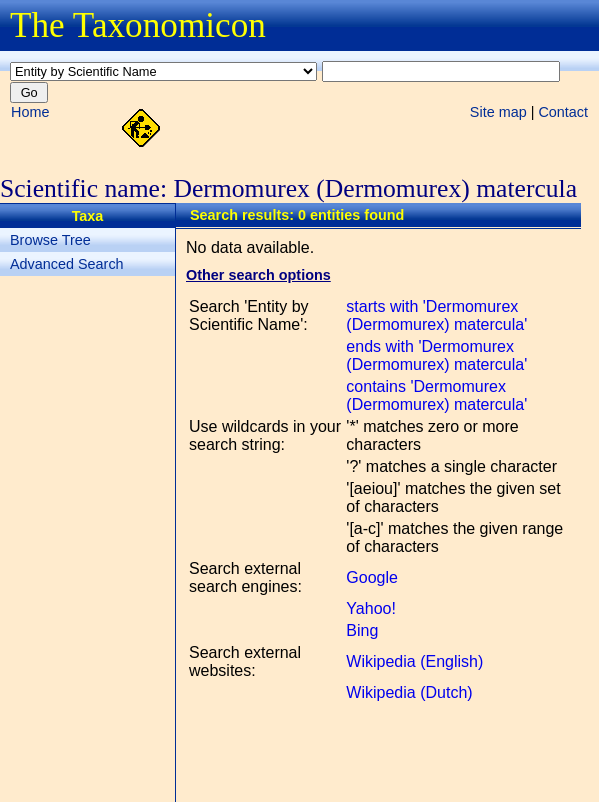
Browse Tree (50, 240)
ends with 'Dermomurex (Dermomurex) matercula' (436, 355)
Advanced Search (67, 264)
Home (30, 112)
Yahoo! (371, 608)
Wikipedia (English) (414, 661)
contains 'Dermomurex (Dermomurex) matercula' (436, 395)
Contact (563, 112)
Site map (498, 112)
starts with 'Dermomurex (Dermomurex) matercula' (436, 315)
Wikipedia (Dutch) (409, 692)
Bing (362, 630)
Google (372, 577)
